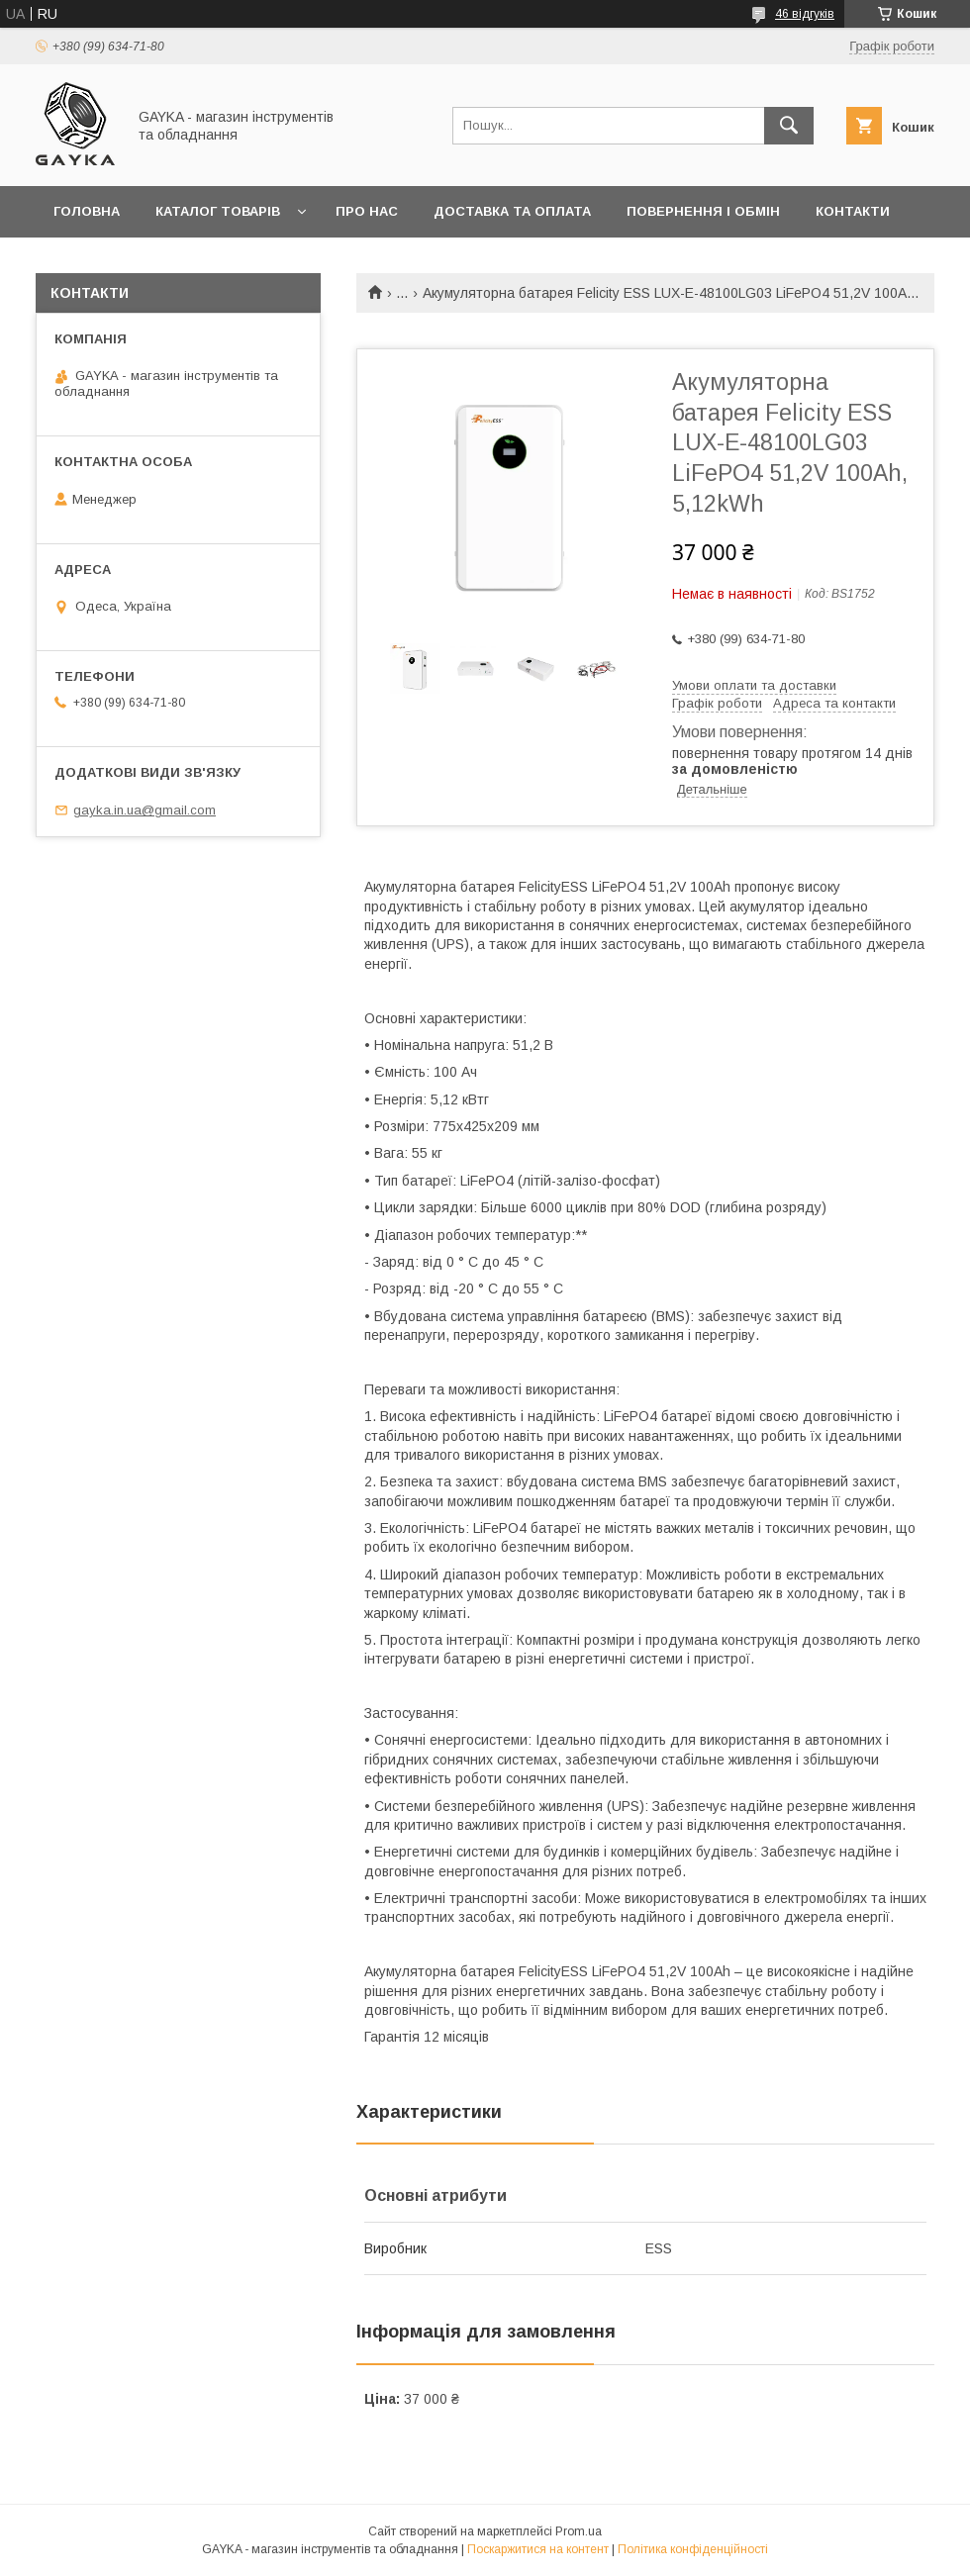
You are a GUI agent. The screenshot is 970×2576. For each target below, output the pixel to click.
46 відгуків (804, 14)
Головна (86, 211)
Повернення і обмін (703, 211)
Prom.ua (578, 2531)
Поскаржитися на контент (538, 2549)
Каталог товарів (217, 211)
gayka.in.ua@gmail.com (144, 810)
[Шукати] (789, 125)
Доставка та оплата (512, 211)
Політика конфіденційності (693, 2549)
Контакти (853, 211)
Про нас (367, 211)
